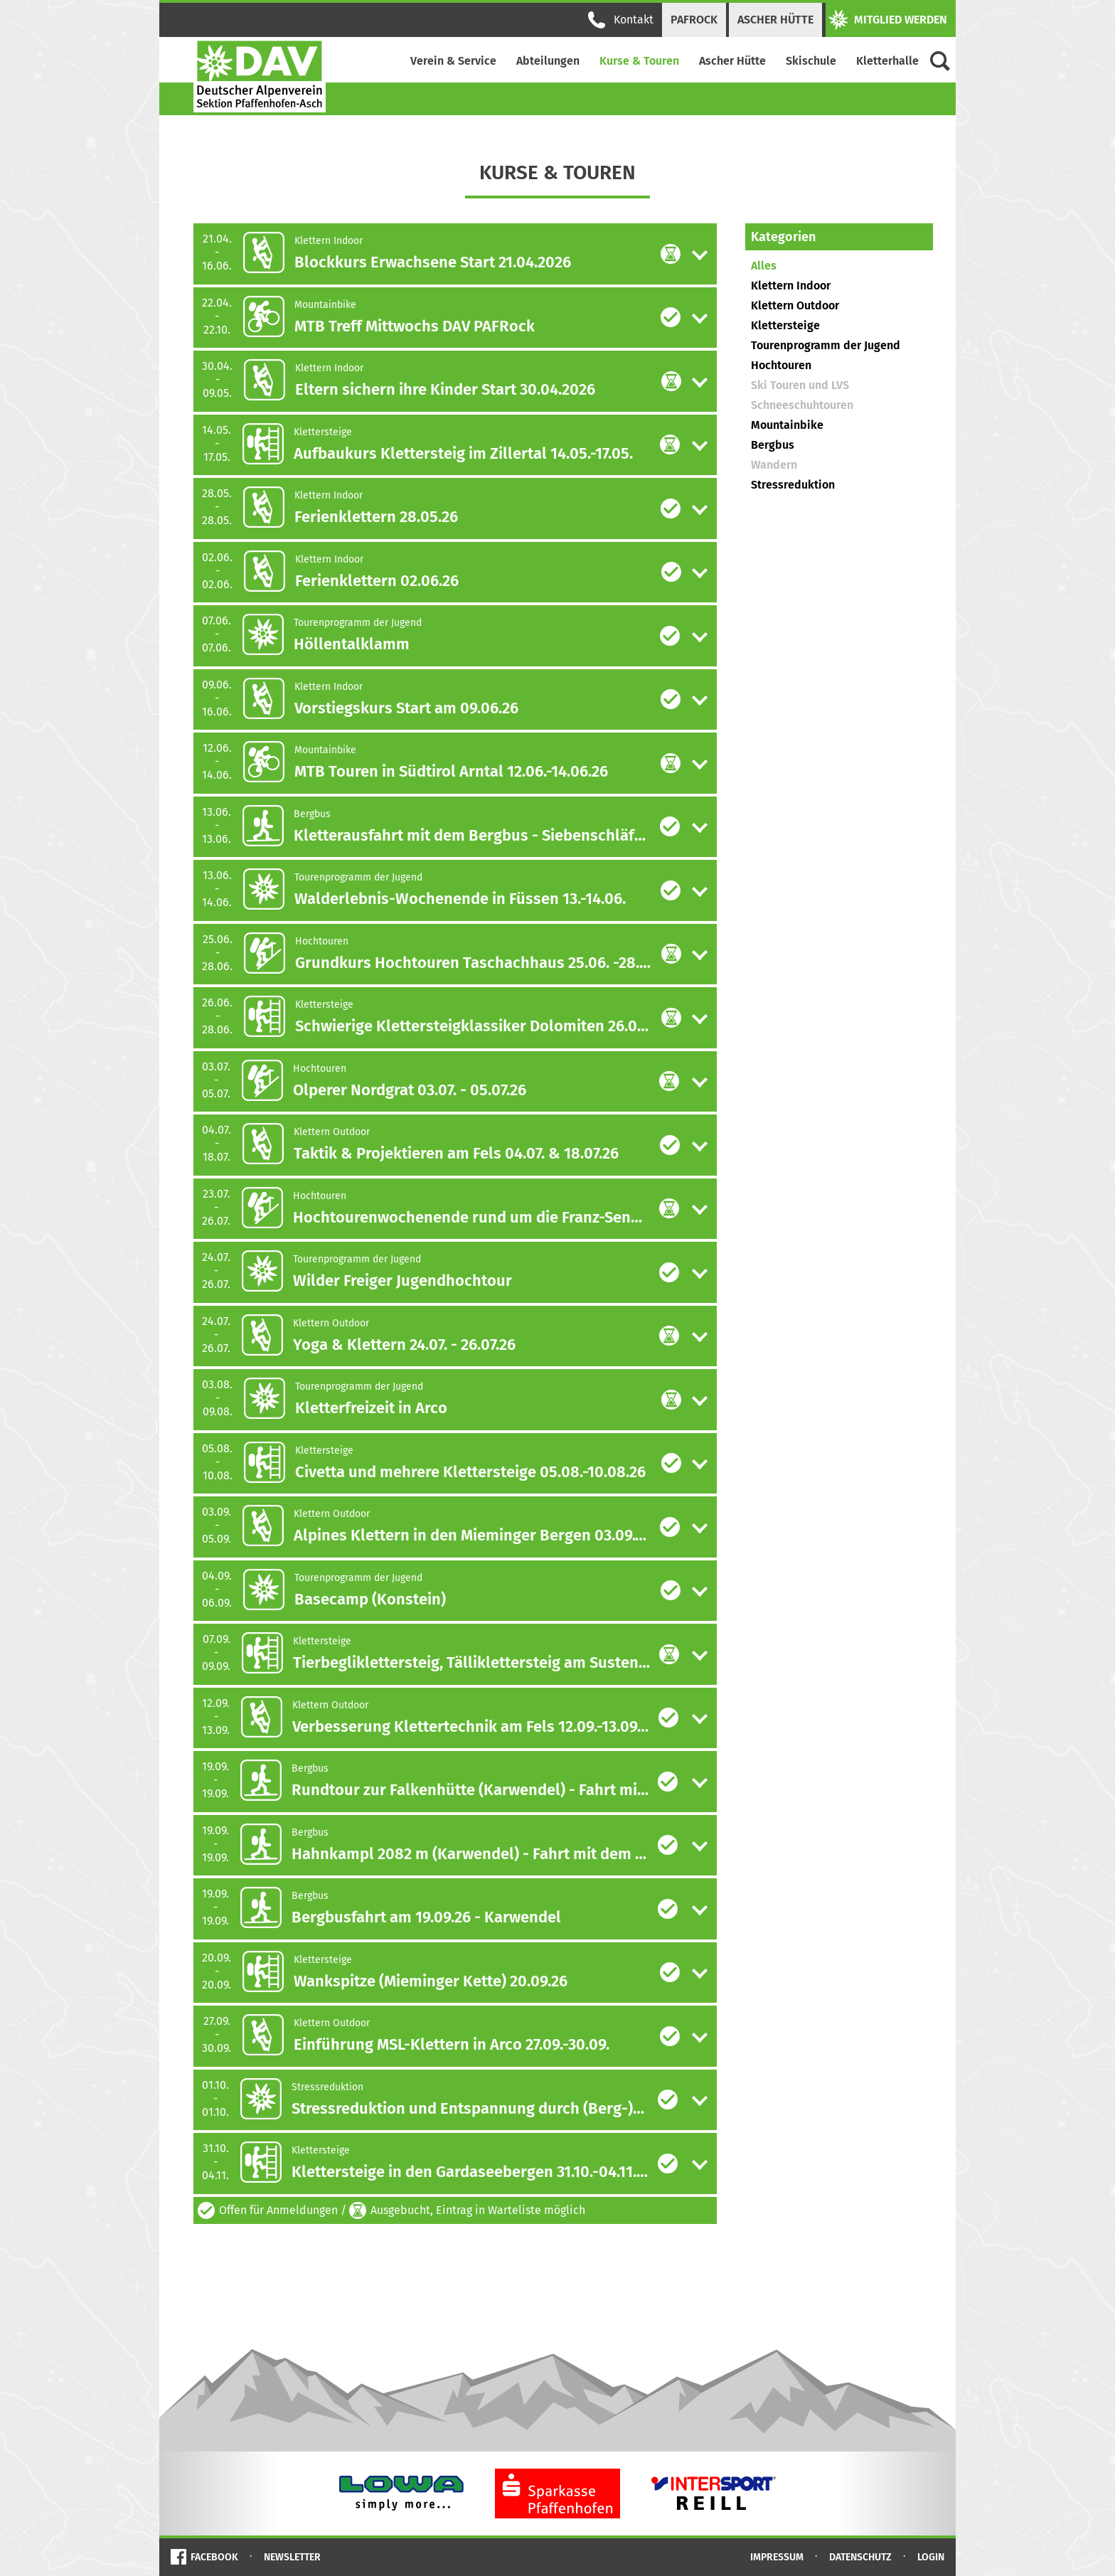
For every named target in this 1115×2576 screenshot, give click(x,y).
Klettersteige (785, 325)
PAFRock (694, 19)
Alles (764, 265)
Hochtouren (781, 365)
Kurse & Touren (639, 61)
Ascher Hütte (775, 19)
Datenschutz (860, 2557)
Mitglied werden (887, 20)
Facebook (214, 2557)
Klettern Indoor (791, 285)
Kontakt (620, 19)
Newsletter (292, 2557)
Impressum (777, 2557)
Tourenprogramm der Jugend (825, 345)
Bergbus (772, 445)
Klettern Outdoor (795, 305)
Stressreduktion (793, 484)
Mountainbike (787, 425)
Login (930, 2557)
